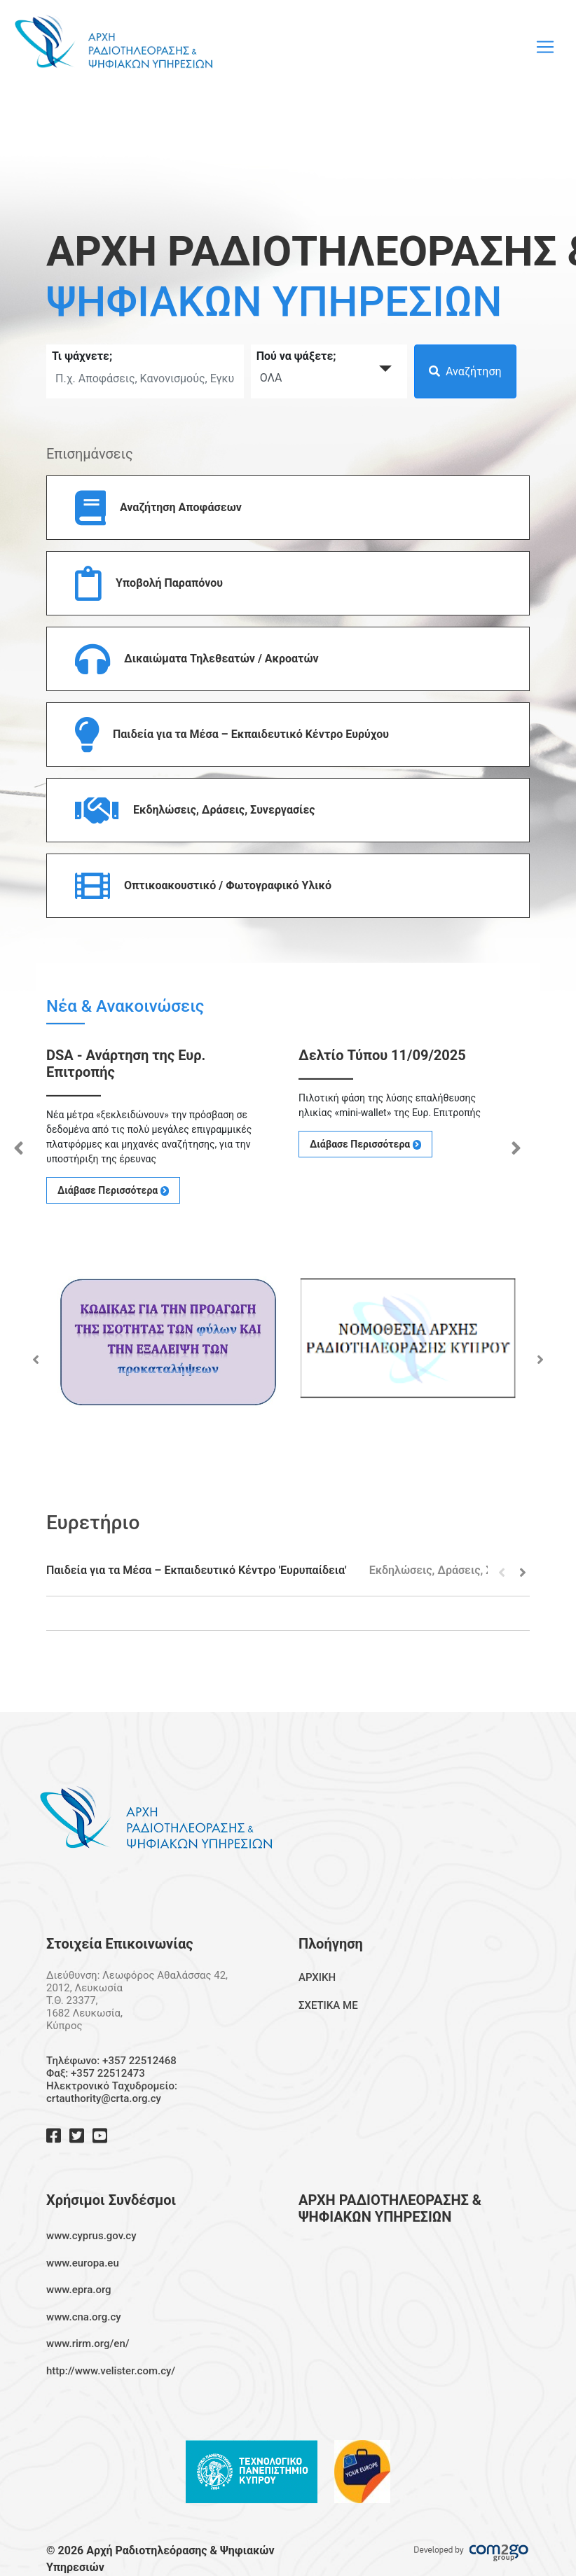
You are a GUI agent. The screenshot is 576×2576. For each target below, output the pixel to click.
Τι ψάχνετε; (82, 356)
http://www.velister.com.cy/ (110, 2371)
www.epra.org (78, 2289)
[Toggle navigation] (545, 47)
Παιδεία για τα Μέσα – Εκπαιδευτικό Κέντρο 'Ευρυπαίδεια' (196, 1570)
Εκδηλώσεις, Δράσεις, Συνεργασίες (460, 1570)
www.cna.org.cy (83, 2317)
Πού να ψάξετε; (296, 356)
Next (516, 1145)
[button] (288, 507)
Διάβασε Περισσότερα (113, 1190)
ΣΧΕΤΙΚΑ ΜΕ (328, 2005)
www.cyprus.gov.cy (91, 2235)
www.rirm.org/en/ (88, 2343)
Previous (18, 1145)
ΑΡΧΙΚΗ (317, 1977)
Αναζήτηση (465, 371)
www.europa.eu (82, 2263)
